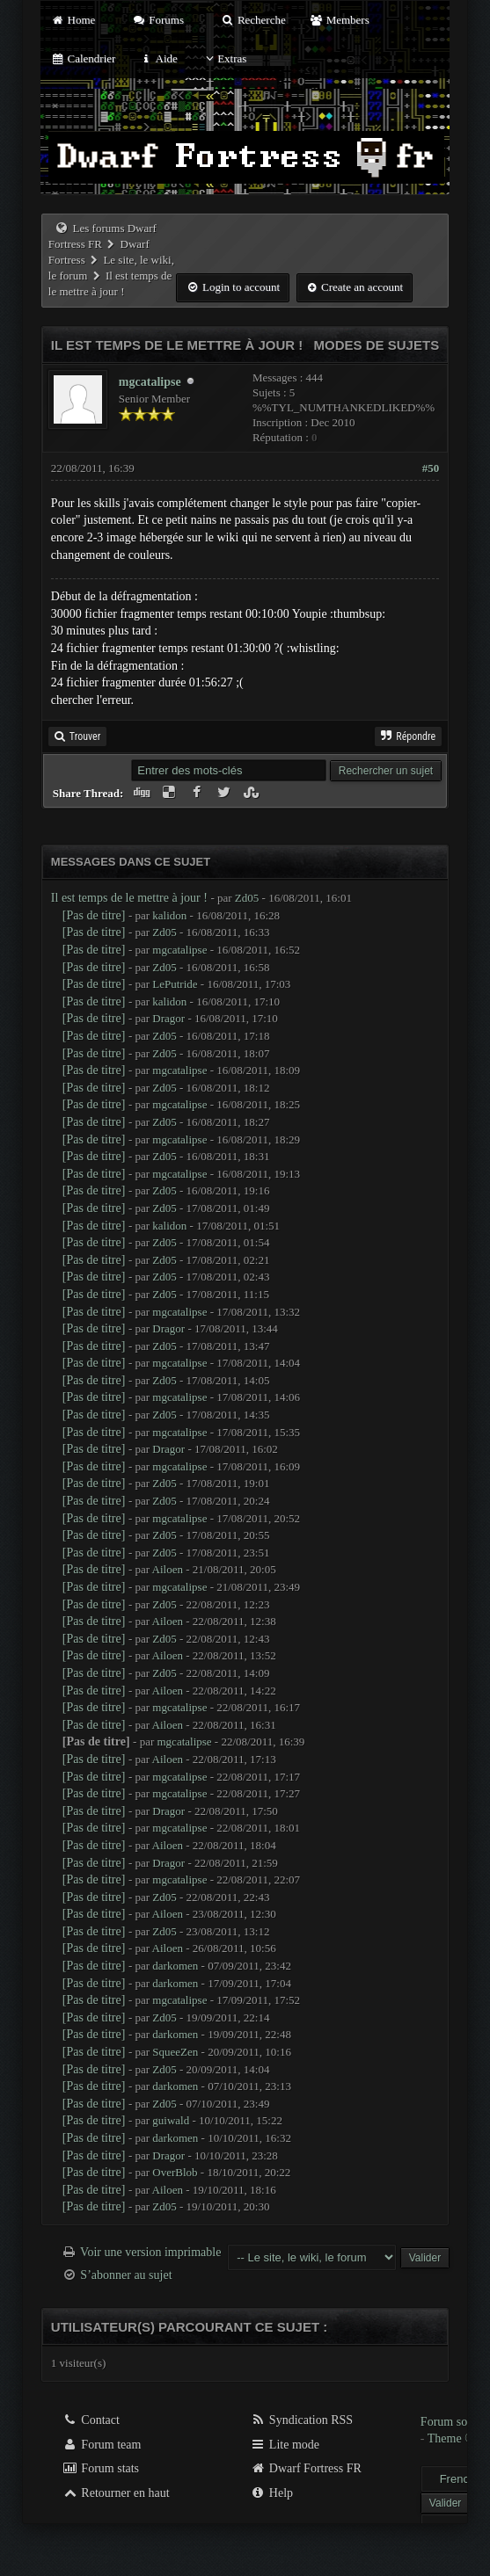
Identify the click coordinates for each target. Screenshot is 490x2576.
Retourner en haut (116, 2493)
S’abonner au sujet (126, 2275)
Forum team (102, 2444)
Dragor (168, 1018)
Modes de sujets (377, 344)
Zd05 (247, 897)
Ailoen (167, 1569)
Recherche (253, 19)
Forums (158, 19)
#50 (431, 468)
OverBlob (174, 2172)
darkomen (175, 1965)
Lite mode (284, 2444)
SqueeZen (175, 2051)
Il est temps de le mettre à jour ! (129, 897)
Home (73, 19)
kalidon (169, 915)
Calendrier (83, 58)
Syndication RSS (301, 2420)
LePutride (174, 983)
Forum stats (100, 2468)
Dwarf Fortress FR (306, 2468)
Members (339, 19)
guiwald (170, 2120)
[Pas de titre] (94, 915)
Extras (223, 58)
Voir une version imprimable (150, 2252)
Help (271, 2493)
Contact (91, 2420)
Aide (159, 58)
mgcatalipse (150, 381)
